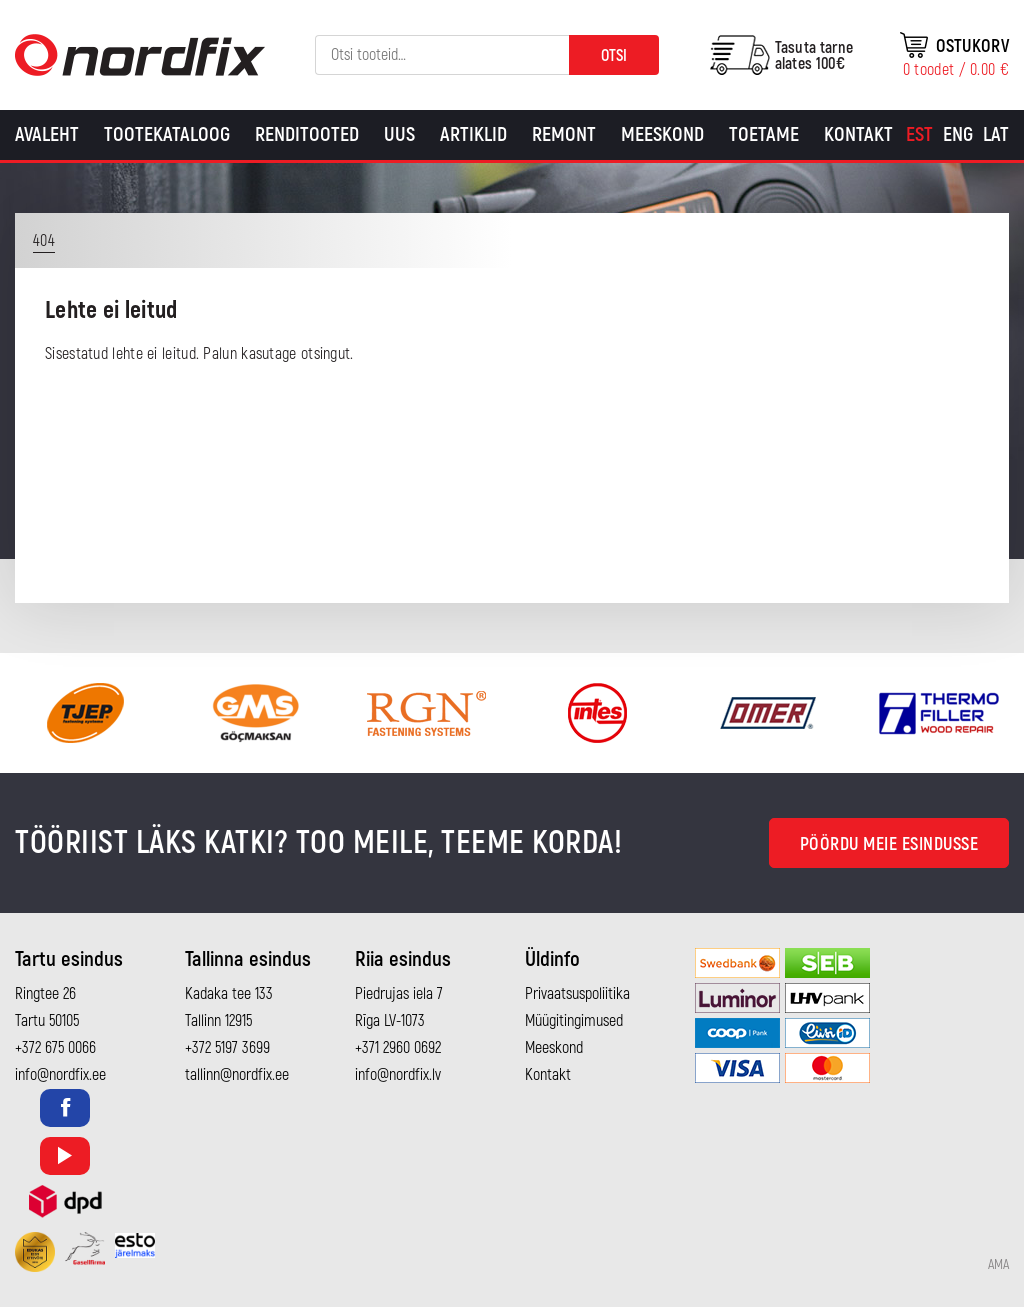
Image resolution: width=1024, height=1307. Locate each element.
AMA (998, 1265)
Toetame (764, 134)
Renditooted (307, 134)
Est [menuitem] (919, 134)
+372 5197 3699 (227, 1048)
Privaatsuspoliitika (577, 994)
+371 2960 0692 (398, 1048)
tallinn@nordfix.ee (237, 1075)
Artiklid (473, 134)
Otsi (614, 56)
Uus (399, 134)
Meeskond (662, 134)
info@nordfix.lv (398, 1075)
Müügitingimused (574, 1021)
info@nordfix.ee (60, 1075)
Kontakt (858, 134)
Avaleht (47, 134)
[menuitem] (919, 135)
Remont (564, 134)
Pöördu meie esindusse (889, 844)
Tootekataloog (167, 134)
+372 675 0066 (55, 1048)
